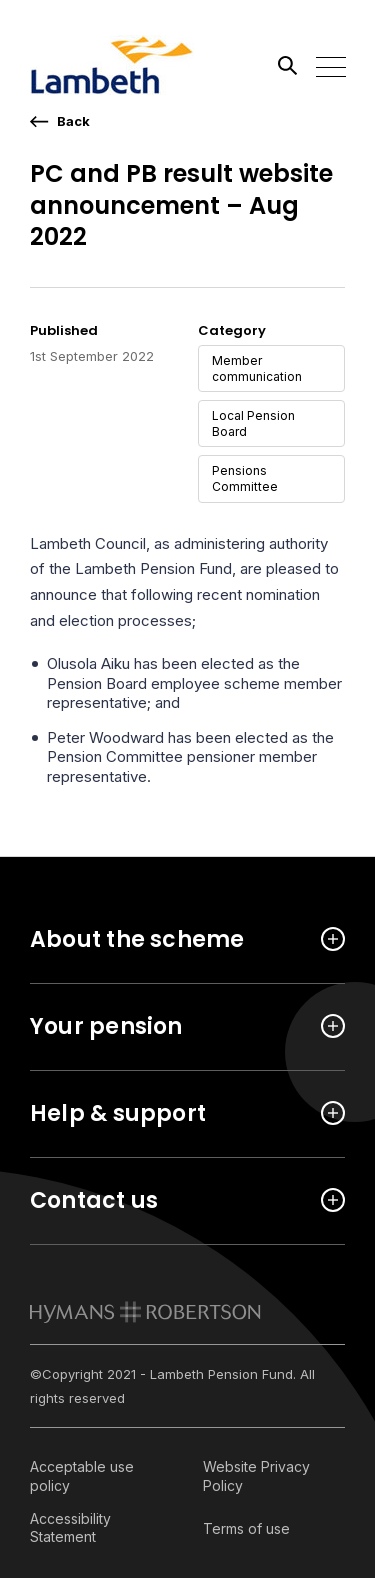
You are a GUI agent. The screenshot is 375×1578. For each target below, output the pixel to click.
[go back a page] (60, 121)
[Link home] (120, 65)
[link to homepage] (145, 1312)
